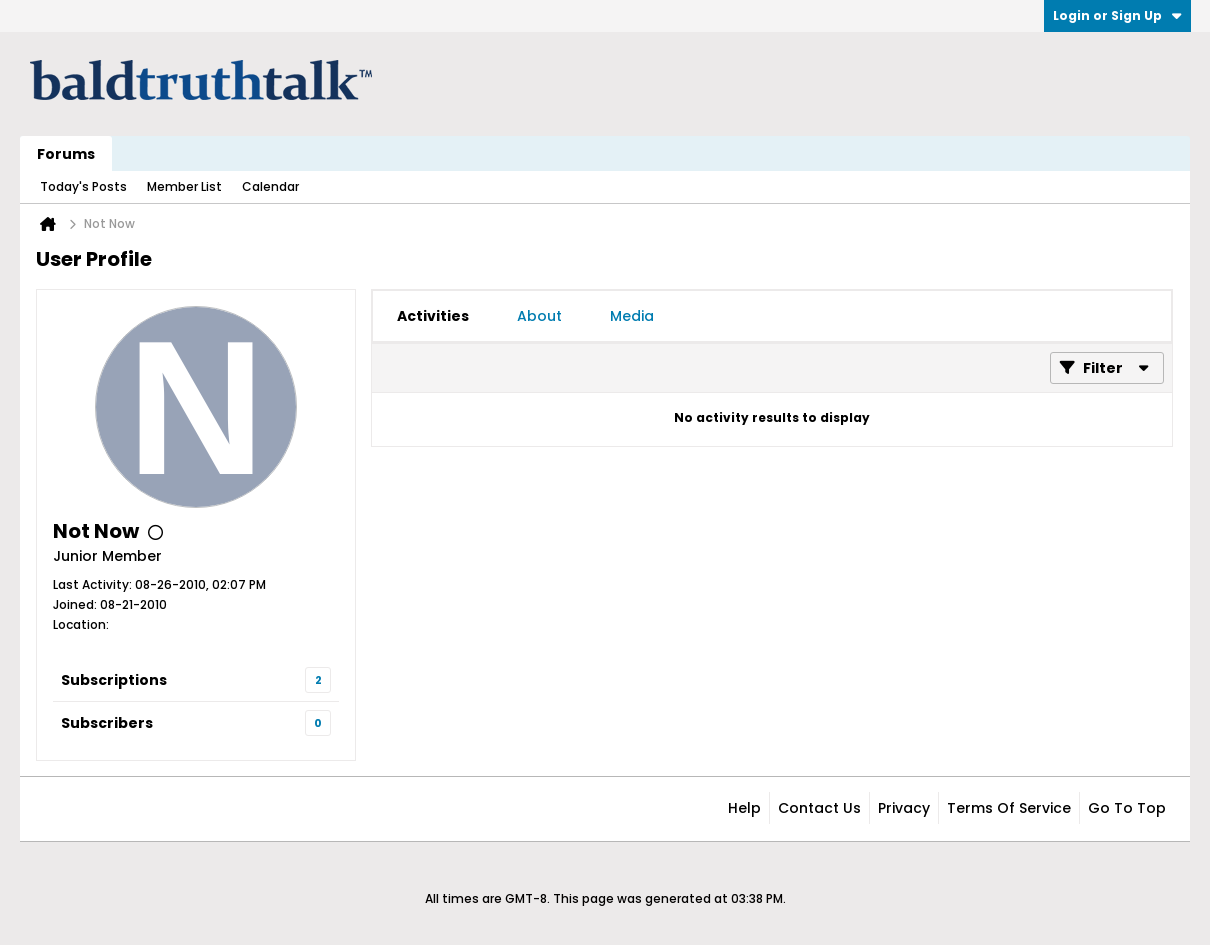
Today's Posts (83, 186)
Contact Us (819, 808)
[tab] (433, 316)
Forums (66, 154)
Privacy (904, 808)
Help (744, 808)
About (539, 316)
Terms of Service (1009, 808)
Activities (433, 316)
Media (632, 316)
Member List (184, 186)
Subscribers (107, 723)
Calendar (270, 186)
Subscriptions (114, 680)
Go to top (1127, 808)
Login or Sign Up (1117, 15)
